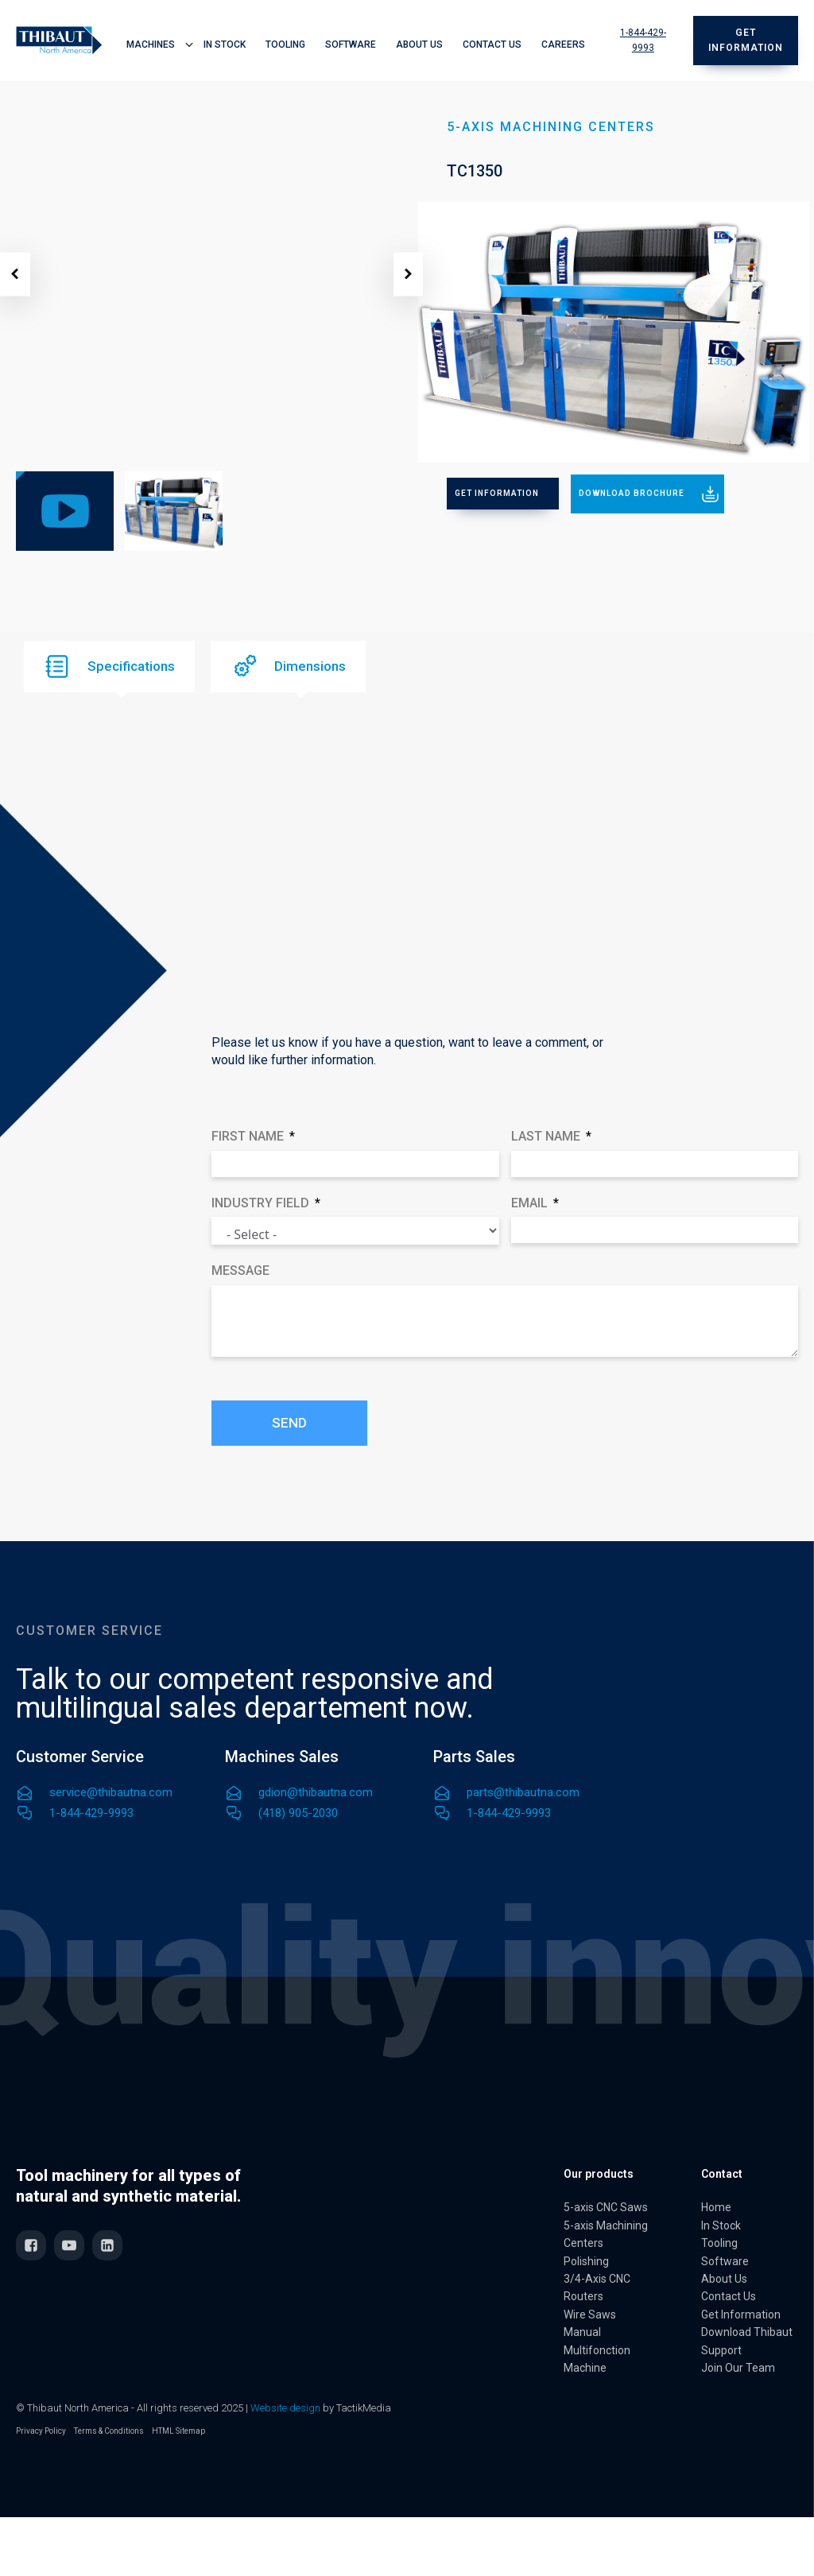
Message (240, 1270)
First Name (247, 1136)
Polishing (586, 2261)
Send (289, 1423)
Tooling (285, 44)
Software (350, 44)
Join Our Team (738, 2367)
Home (716, 2207)
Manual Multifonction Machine (597, 2350)
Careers (563, 44)
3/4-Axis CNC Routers (597, 2287)
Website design (285, 2408)
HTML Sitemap (178, 2431)
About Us (419, 44)
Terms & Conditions (109, 2431)
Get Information (741, 2314)
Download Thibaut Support (747, 2341)
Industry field (260, 1203)
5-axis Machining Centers (606, 2234)
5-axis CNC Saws (606, 2207)
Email (529, 1203)
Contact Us (492, 44)
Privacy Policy (41, 2431)
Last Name (545, 1136)
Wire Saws (590, 2314)
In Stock (225, 44)
